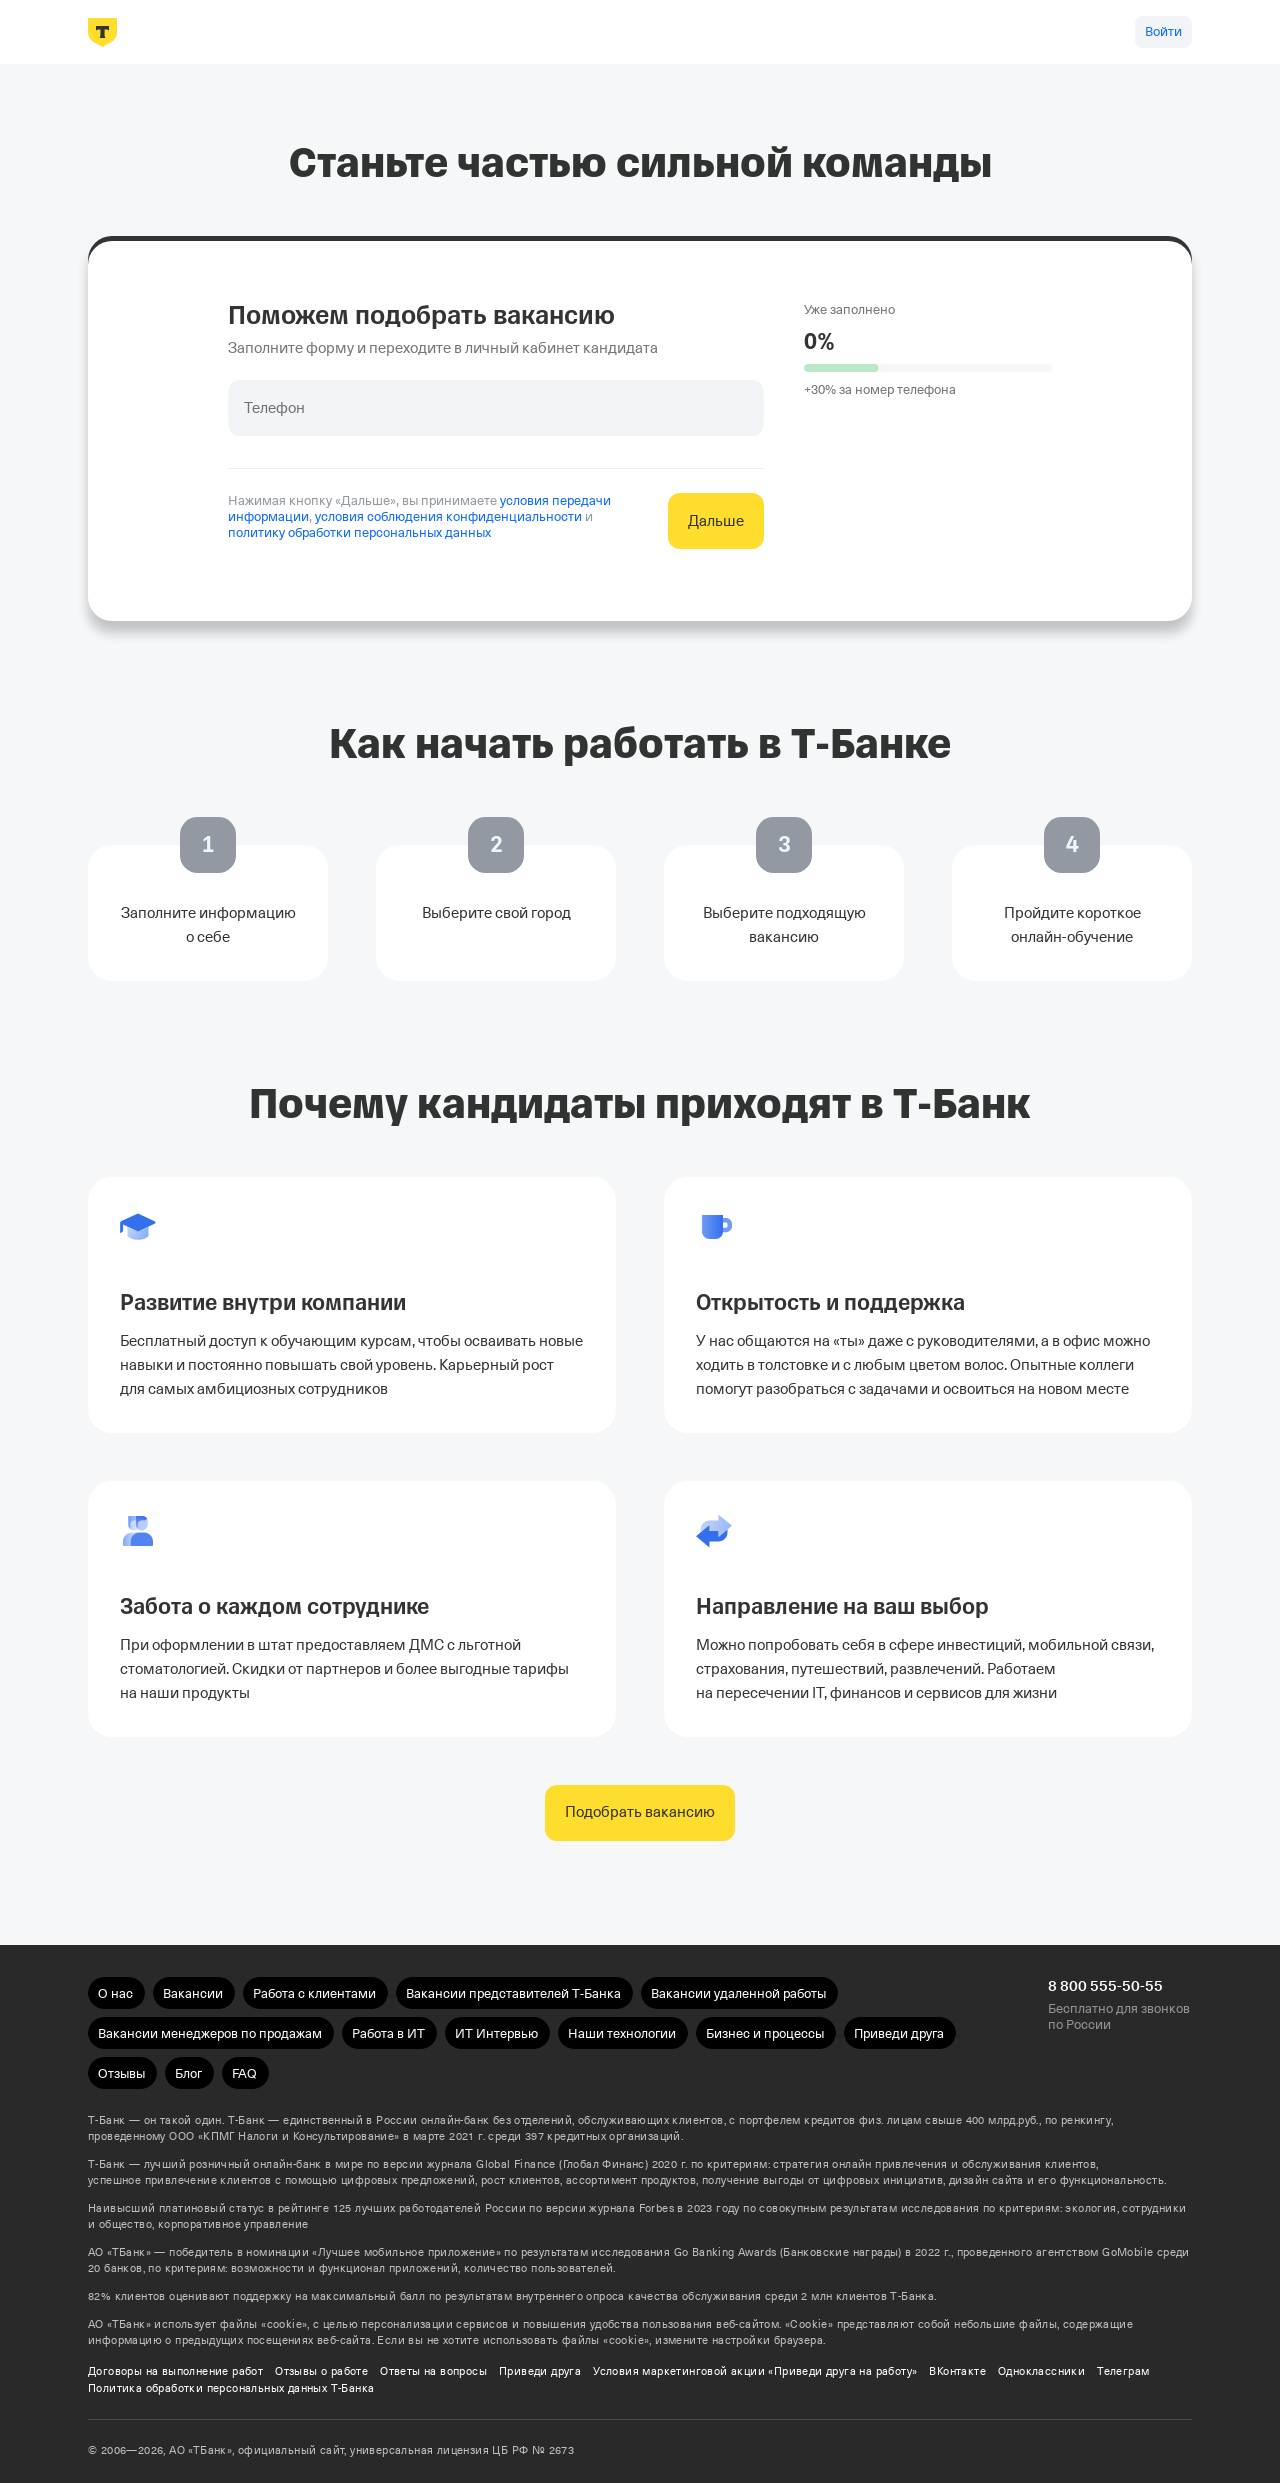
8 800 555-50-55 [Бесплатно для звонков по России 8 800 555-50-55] (1105, 1986)
